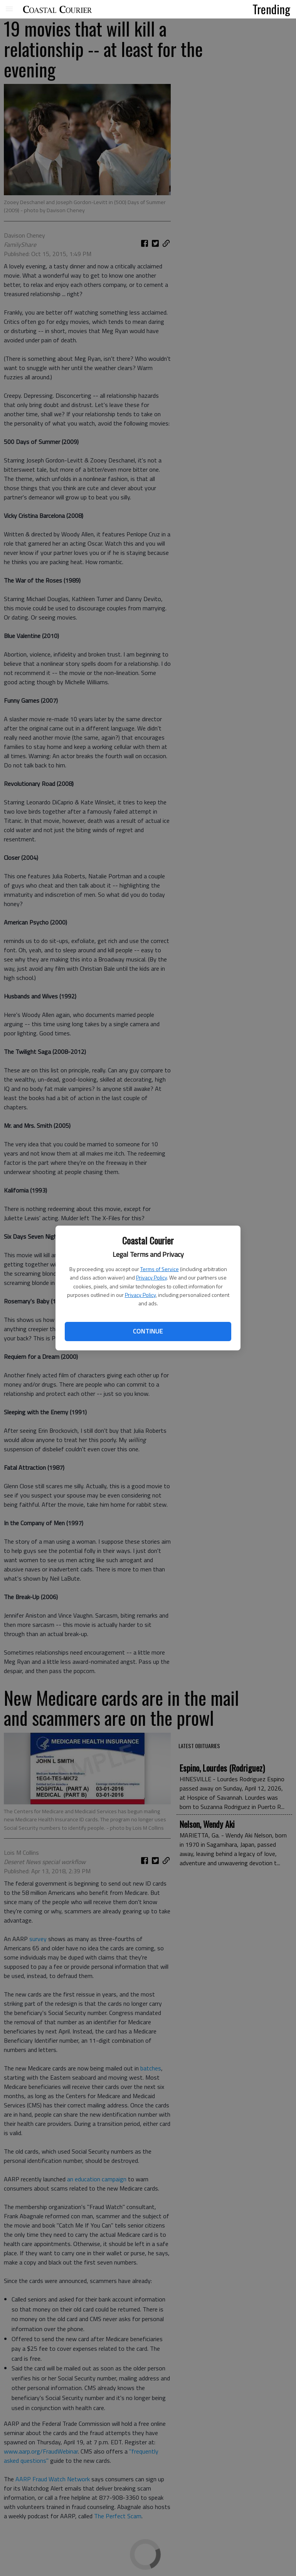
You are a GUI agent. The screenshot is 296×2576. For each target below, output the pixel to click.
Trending (271, 9)
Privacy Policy (151, 1277)
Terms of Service (159, 1269)
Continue (148, 1331)
